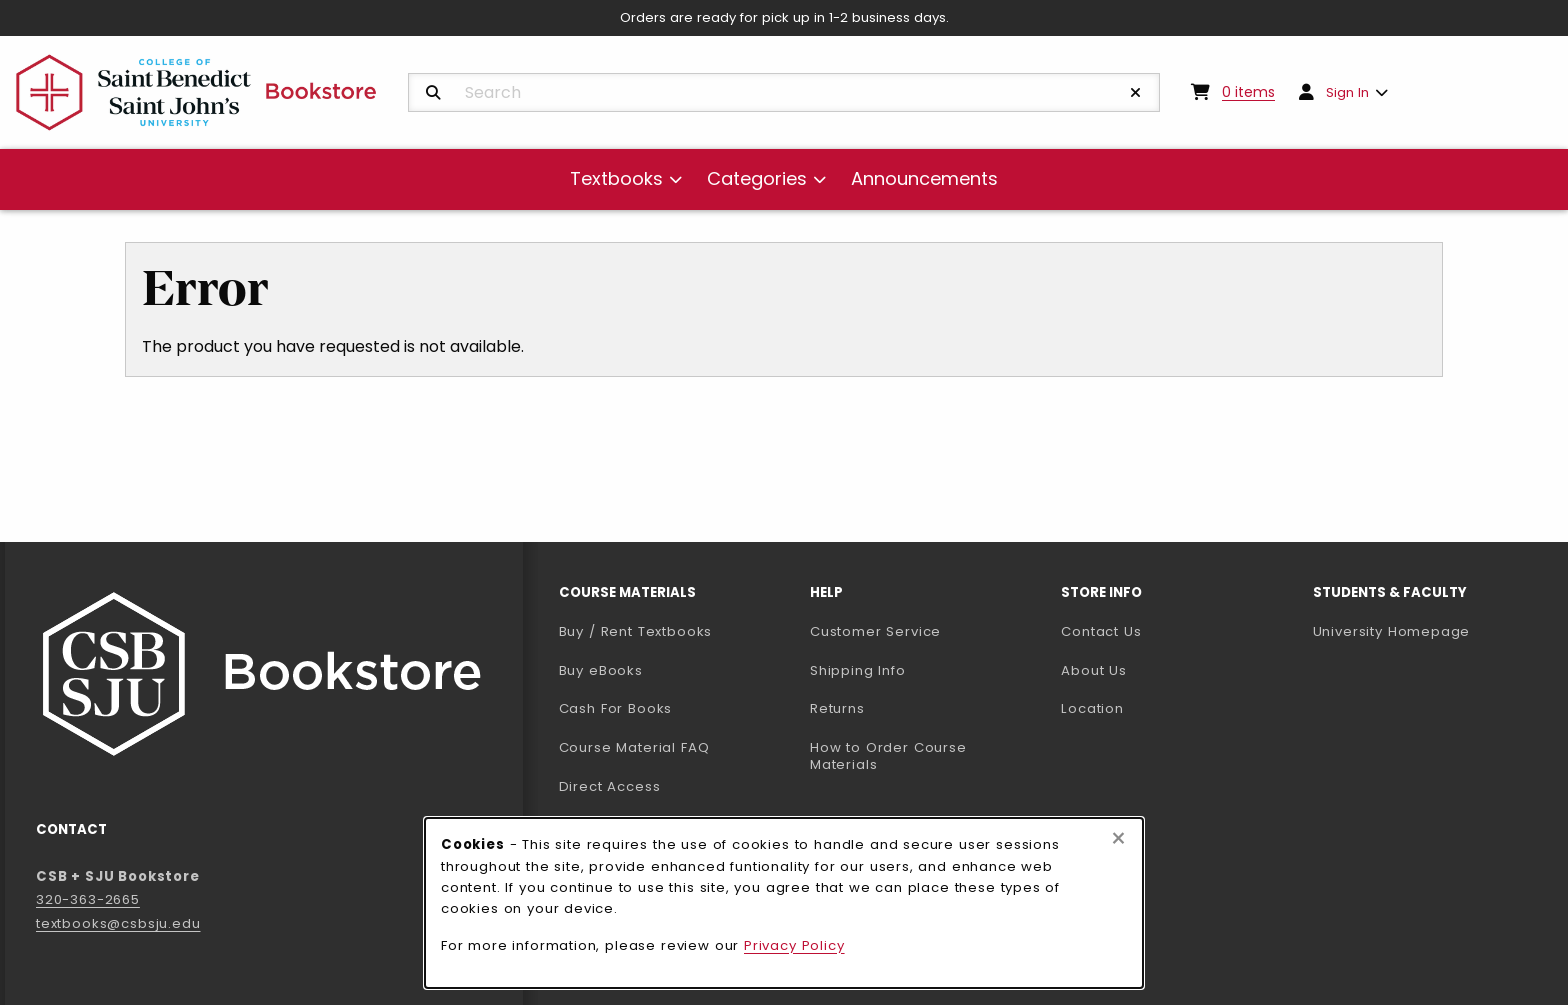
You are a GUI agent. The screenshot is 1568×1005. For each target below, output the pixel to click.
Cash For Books (616, 708)
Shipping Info (858, 670)
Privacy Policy (794, 945)
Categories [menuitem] (757, 178)
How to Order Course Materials (888, 756)
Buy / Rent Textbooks (636, 631)
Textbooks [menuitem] (616, 178)
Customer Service (875, 631)
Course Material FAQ (634, 747)
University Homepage (1430, 631)
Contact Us (1101, 631)
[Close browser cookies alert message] (1118, 839)
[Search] (433, 93)
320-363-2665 (88, 899)
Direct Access (610, 786)
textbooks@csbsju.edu (118, 923)
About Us (1094, 670)
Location (1092, 708)
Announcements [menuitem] (924, 178)
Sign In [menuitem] (1347, 92)
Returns (837, 708)
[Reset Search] (1136, 93)
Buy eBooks (676, 670)
